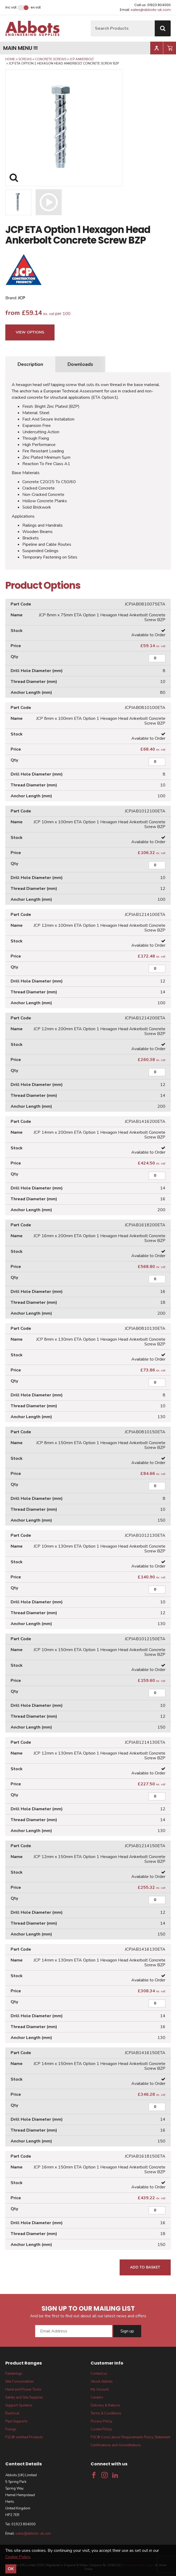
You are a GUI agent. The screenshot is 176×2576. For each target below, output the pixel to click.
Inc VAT (10, 7)
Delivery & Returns (105, 2405)
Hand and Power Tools (23, 2389)
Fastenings (13, 2373)
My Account (100, 2389)
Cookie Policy (101, 2429)
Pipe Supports (16, 2421)
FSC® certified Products (24, 2437)
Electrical (12, 2413)
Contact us (99, 2373)
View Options (30, 332)
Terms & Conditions (106, 2413)
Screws (25, 59)
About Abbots (102, 2381)
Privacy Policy (101, 2421)
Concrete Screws (50, 59)
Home (10, 59)
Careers (97, 2397)
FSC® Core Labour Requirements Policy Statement (130, 2437)
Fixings (10, 2429)
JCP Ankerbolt (82, 59)
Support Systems (18, 2405)
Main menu (20, 48)
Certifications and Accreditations (116, 2445)
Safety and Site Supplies (24, 2397)
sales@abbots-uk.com (151, 9)
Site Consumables (19, 2381)
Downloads (80, 364)
